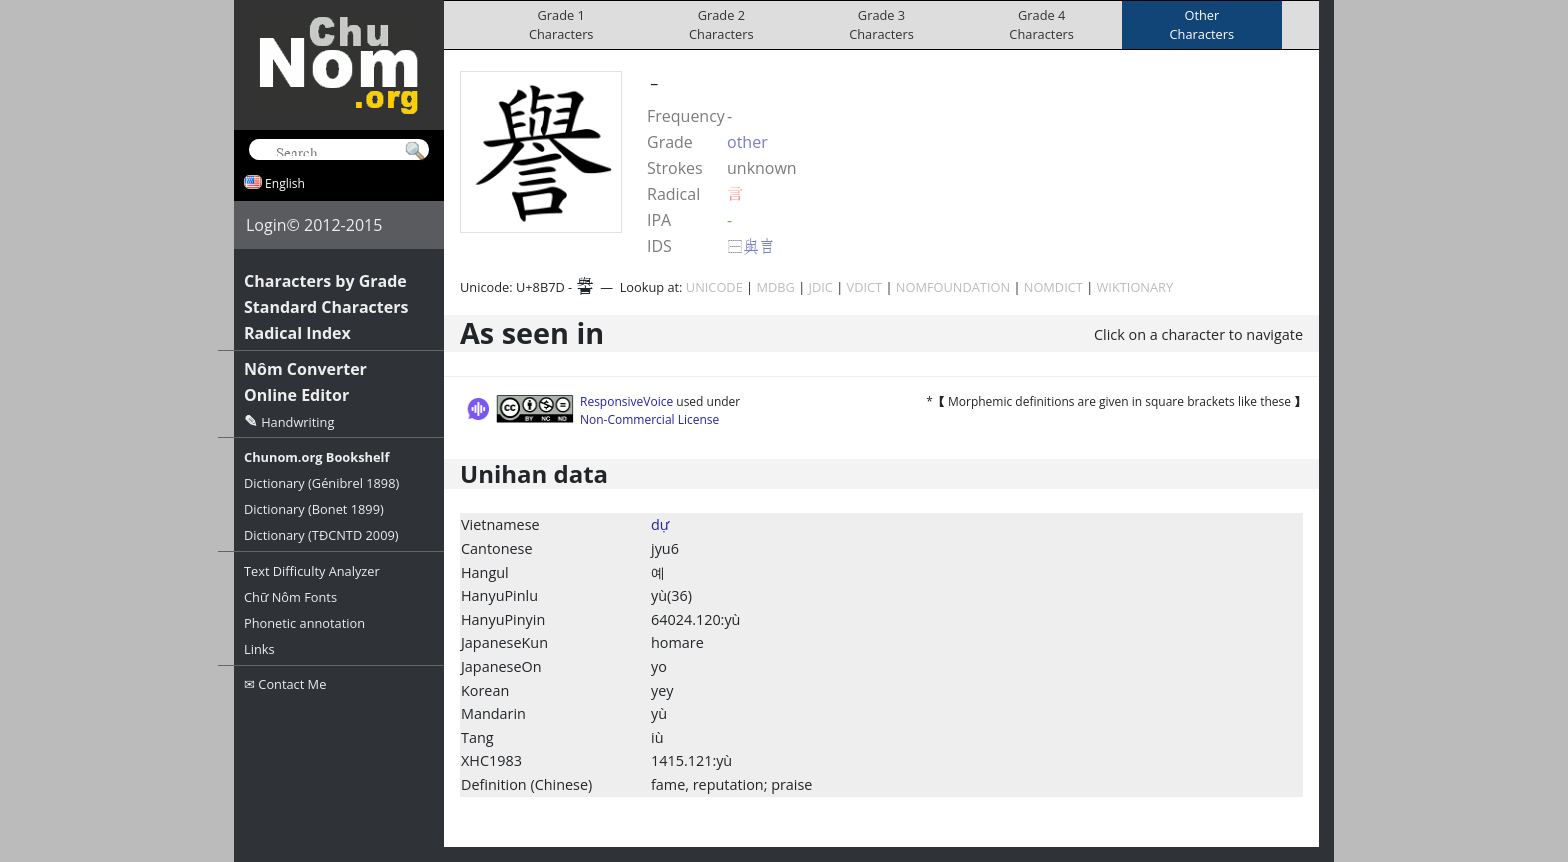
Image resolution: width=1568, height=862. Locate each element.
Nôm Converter (305, 369)
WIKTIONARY (1135, 287)
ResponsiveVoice (626, 401)
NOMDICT (1053, 287)
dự (660, 524)
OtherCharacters (1202, 24)
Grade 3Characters (881, 24)
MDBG (775, 287)
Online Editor (296, 395)
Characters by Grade (325, 281)
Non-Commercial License (649, 419)
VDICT (865, 287)
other (747, 142)
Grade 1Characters (561, 24)
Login (266, 225)
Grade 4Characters (1041, 24)
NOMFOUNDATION (953, 287)
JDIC (821, 287)
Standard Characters (326, 307)
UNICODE (714, 287)
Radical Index (297, 333)
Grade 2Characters (721, 24)
